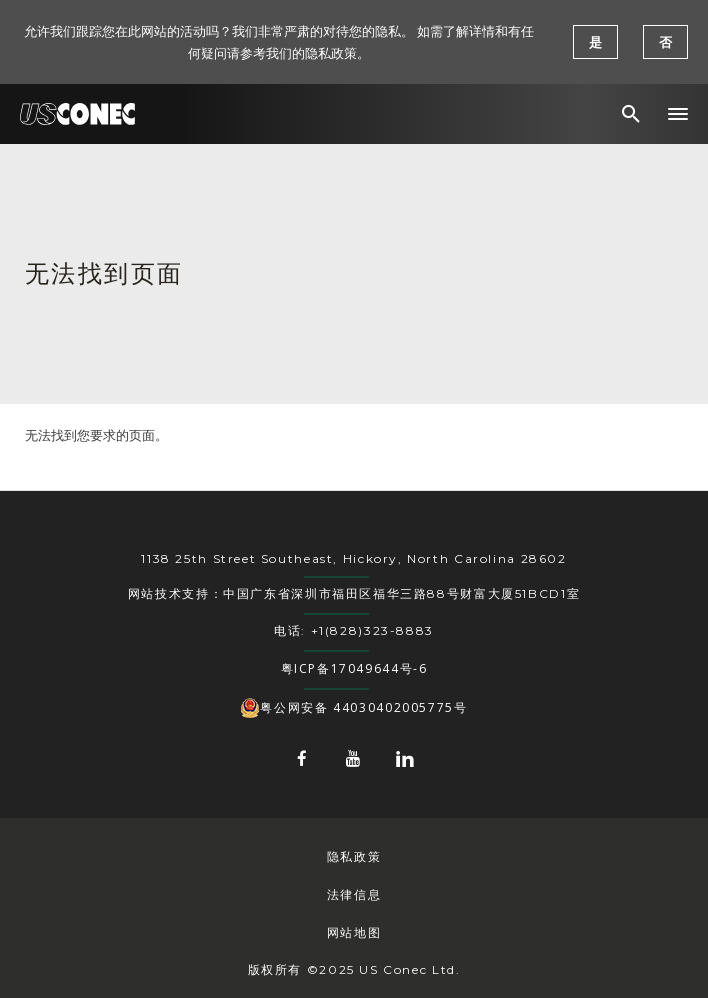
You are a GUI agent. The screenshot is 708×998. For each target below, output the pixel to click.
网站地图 (354, 932)
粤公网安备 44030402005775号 (353, 708)
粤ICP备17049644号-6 (354, 668)
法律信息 (354, 894)
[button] (678, 114)
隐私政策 (354, 856)
